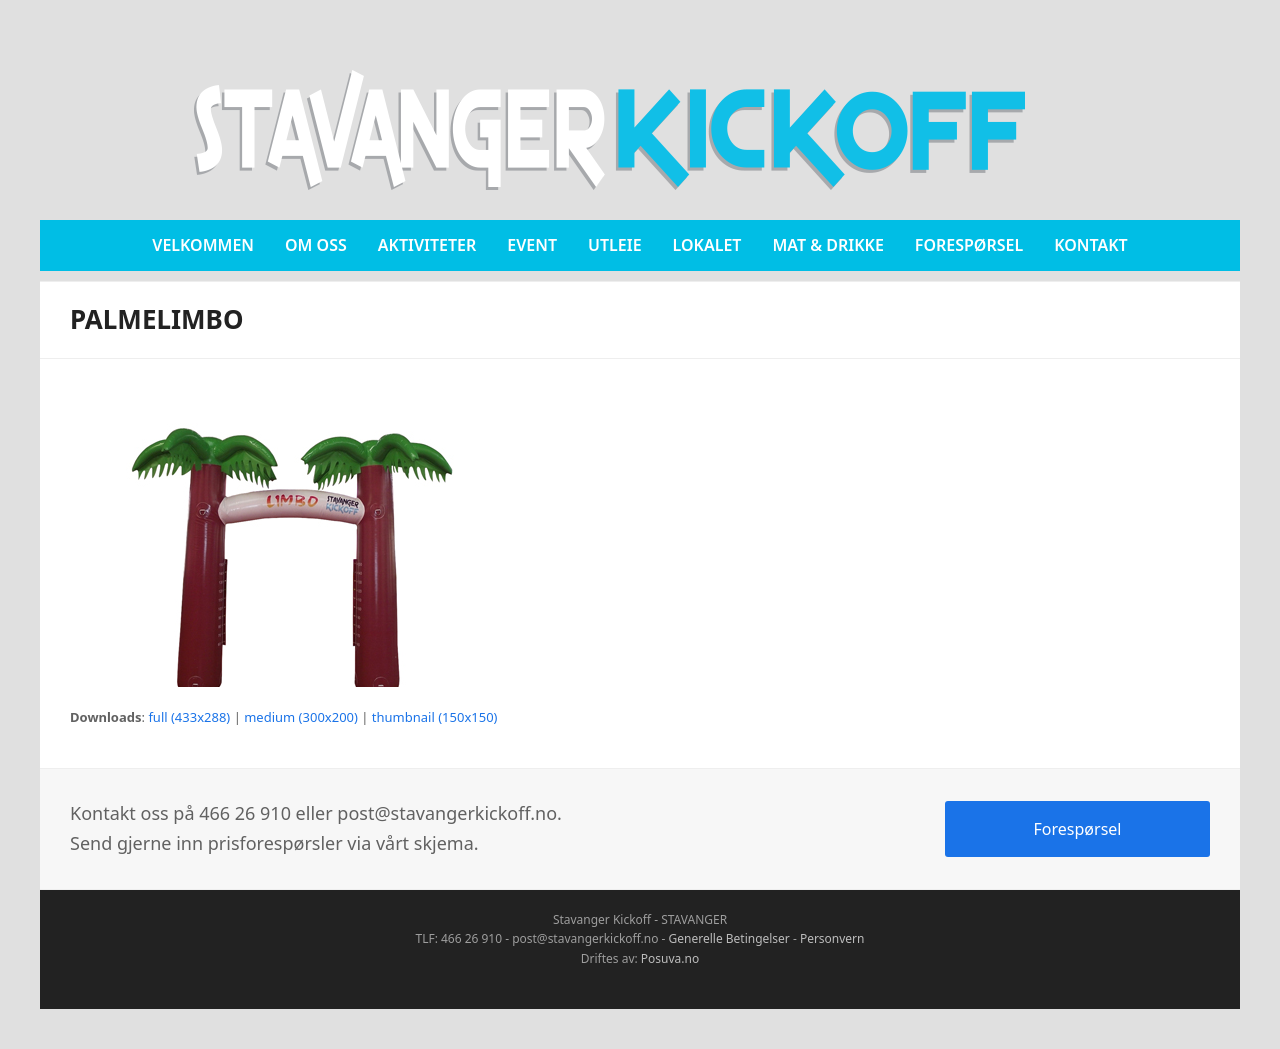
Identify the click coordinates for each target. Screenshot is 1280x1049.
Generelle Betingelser (729, 938)
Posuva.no (670, 958)
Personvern (832, 938)
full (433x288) (189, 717)
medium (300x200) (301, 717)
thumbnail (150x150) (435, 717)
